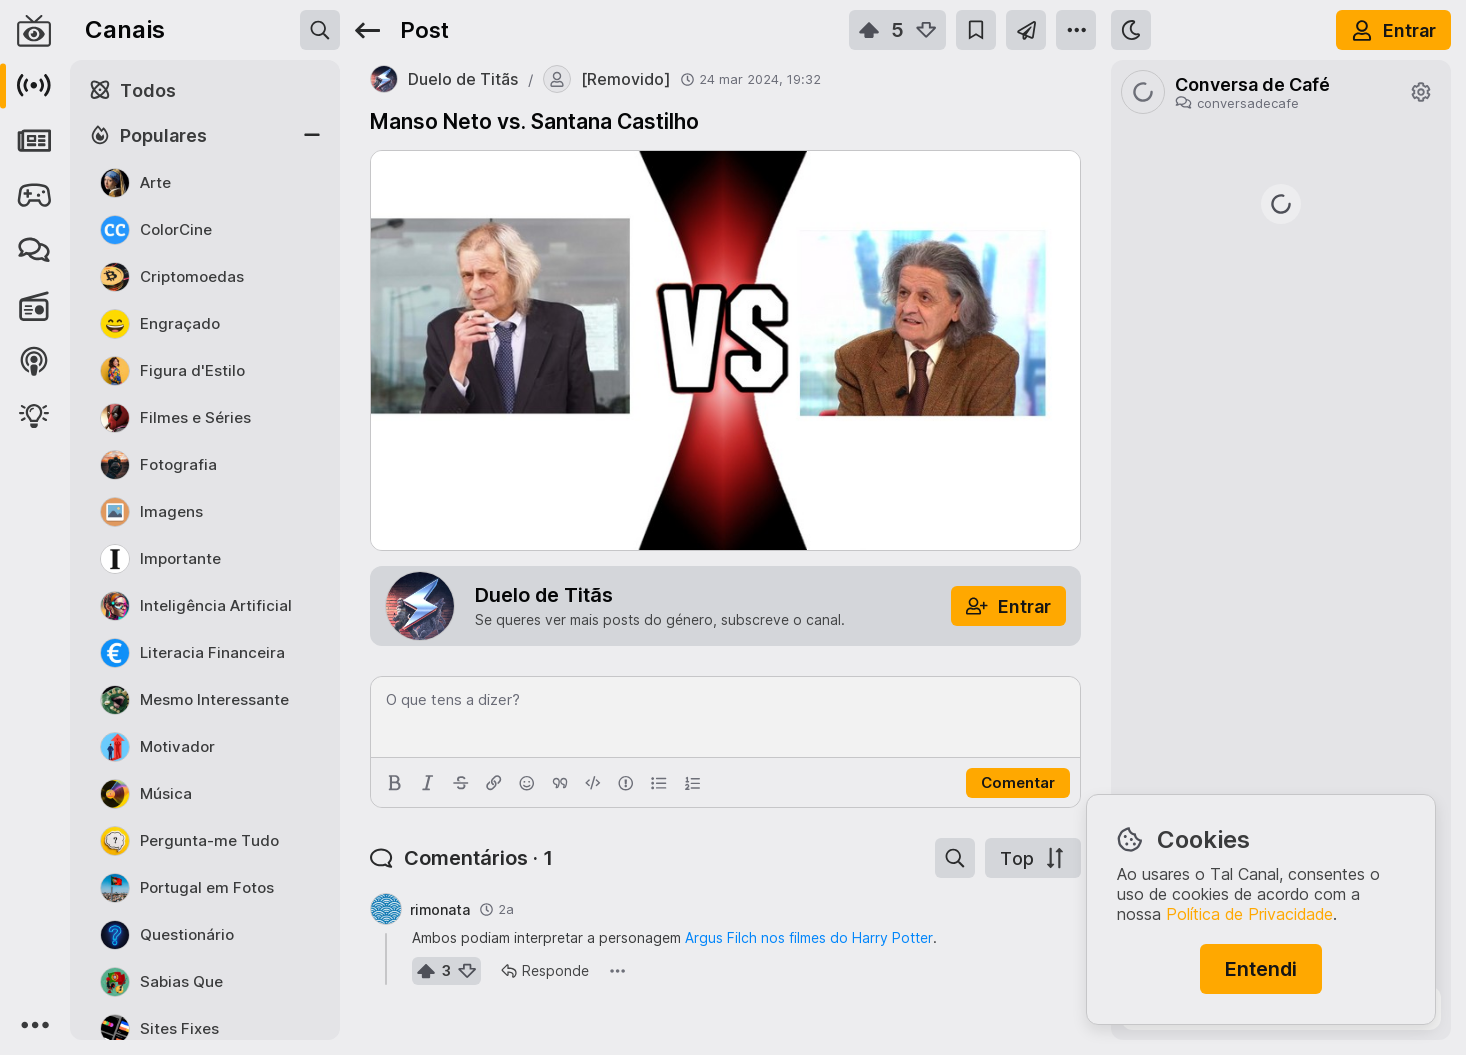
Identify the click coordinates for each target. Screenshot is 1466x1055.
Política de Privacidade (1249, 914)
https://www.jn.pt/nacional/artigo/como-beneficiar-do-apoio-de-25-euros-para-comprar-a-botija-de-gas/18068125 (1281, 587)
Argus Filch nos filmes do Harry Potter (809, 937)
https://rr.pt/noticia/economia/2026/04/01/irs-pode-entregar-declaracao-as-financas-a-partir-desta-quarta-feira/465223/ (1281, 468)
